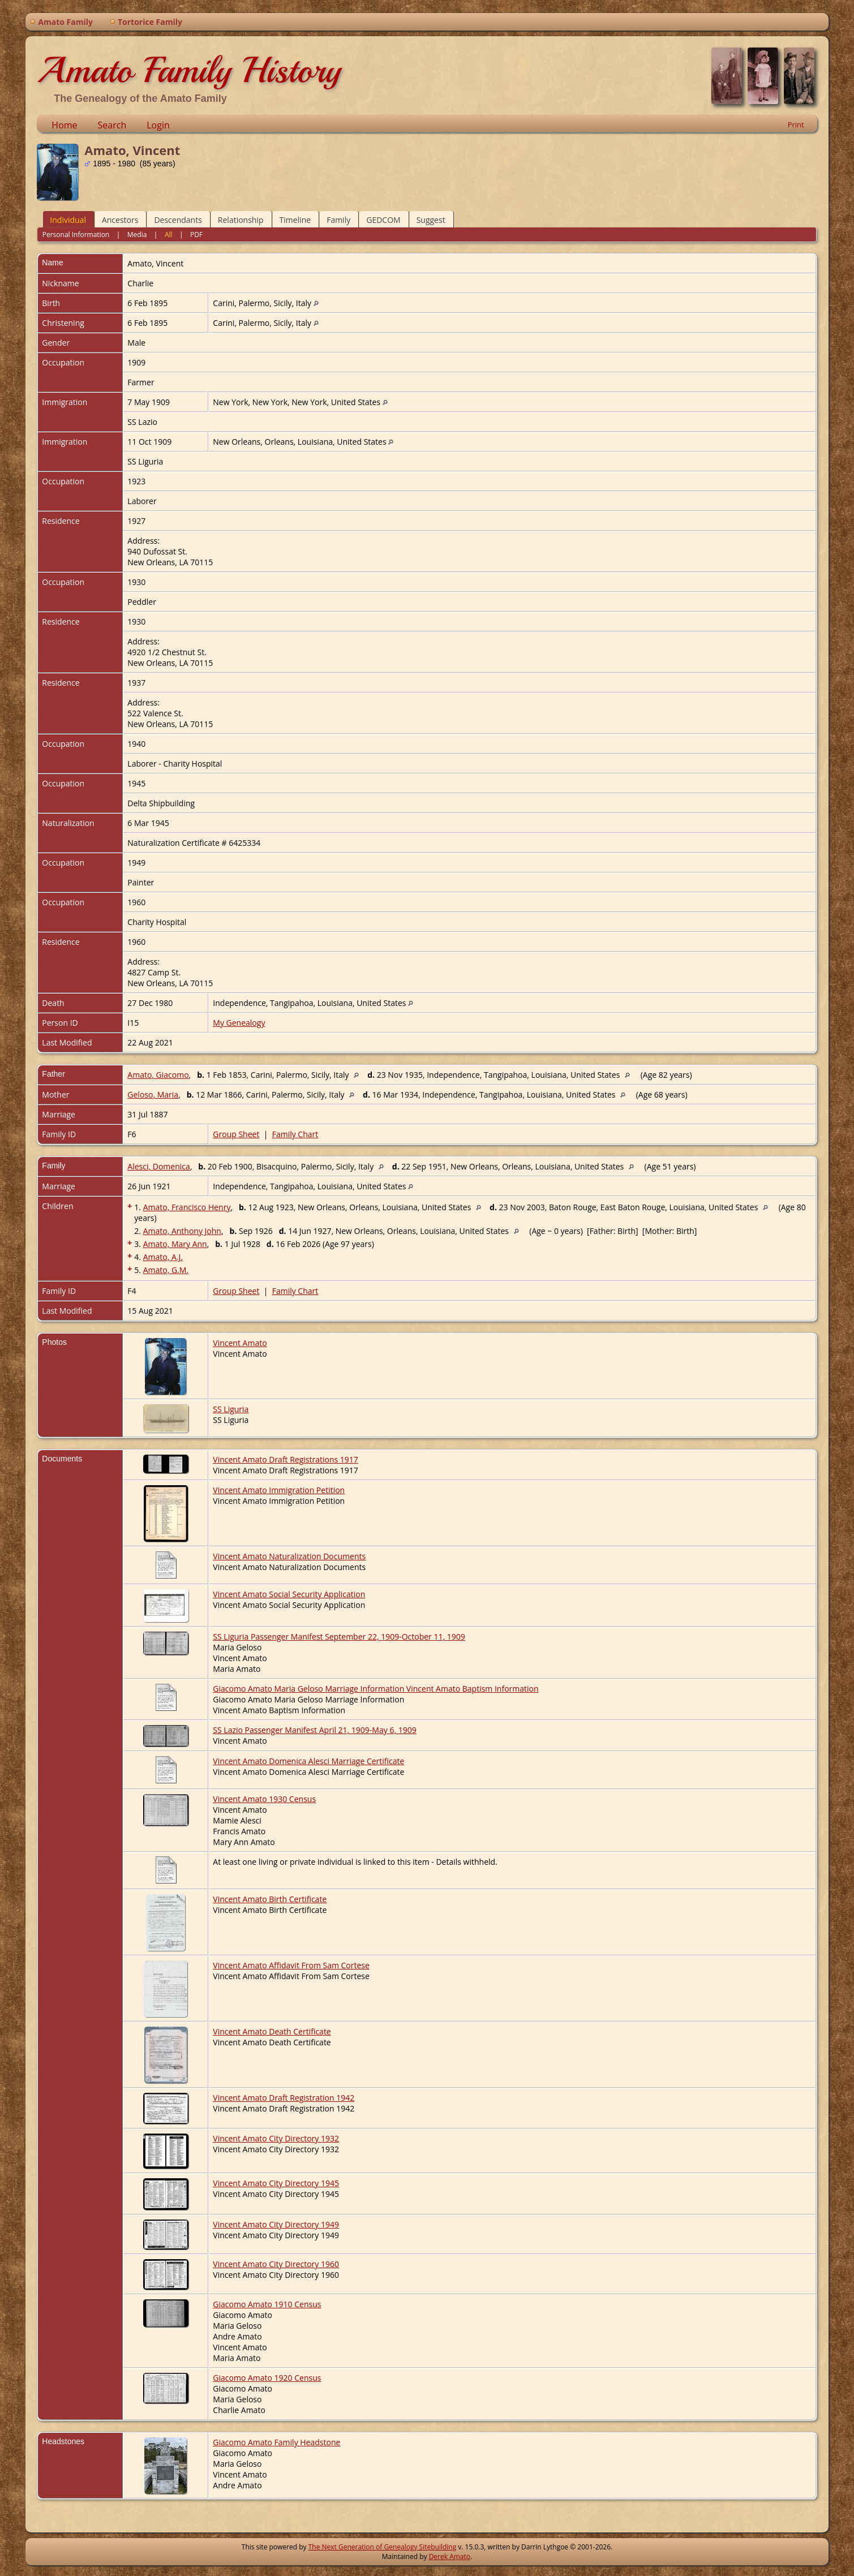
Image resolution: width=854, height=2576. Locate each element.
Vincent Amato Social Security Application (289, 1594)
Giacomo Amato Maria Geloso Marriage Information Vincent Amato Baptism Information (375, 1688)
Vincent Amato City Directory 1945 (276, 2183)
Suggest (431, 219)
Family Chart (295, 1134)
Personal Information (76, 234)
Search (112, 125)
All (169, 234)
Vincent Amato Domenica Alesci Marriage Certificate (308, 1761)
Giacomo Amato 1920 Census (267, 2377)
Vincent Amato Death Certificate (272, 2031)
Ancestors (120, 219)
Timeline (295, 219)
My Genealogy (239, 1022)
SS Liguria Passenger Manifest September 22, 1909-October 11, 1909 (339, 1636)
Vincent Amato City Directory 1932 (276, 2138)
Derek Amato (449, 2556)
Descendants (177, 219)
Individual (68, 219)
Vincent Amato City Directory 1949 (276, 2224)
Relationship (241, 219)
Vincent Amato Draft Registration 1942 (283, 2097)
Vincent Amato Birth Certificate (270, 1899)
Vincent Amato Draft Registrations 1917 (285, 1459)
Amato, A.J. (163, 1257)
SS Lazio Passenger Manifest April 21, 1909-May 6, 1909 (314, 1729)
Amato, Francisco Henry (187, 1207)
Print (796, 124)
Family (338, 219)
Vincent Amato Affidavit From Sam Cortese (291, 1965)
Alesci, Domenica (158, 1166)
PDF (196, 234)
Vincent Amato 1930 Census (264, 1799)
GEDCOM (383, 219)
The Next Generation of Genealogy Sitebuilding (382, 2547)
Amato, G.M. (165, 1270)
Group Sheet (236, 1134)
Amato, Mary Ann (175, 1243)
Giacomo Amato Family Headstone (276, 2442)
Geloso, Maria (152, 1094)
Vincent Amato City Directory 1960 (276, 2264)
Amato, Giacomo (157, 1074)
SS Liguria (230, 1409)
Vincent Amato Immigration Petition (279, 1490)
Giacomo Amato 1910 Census (267, 2304)
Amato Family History (189, 70)
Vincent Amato (240, 1343)
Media (137, 234)
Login (158, 125)
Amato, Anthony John (182, 1230)
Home (64, 125)
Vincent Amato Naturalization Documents (289, 1556)
